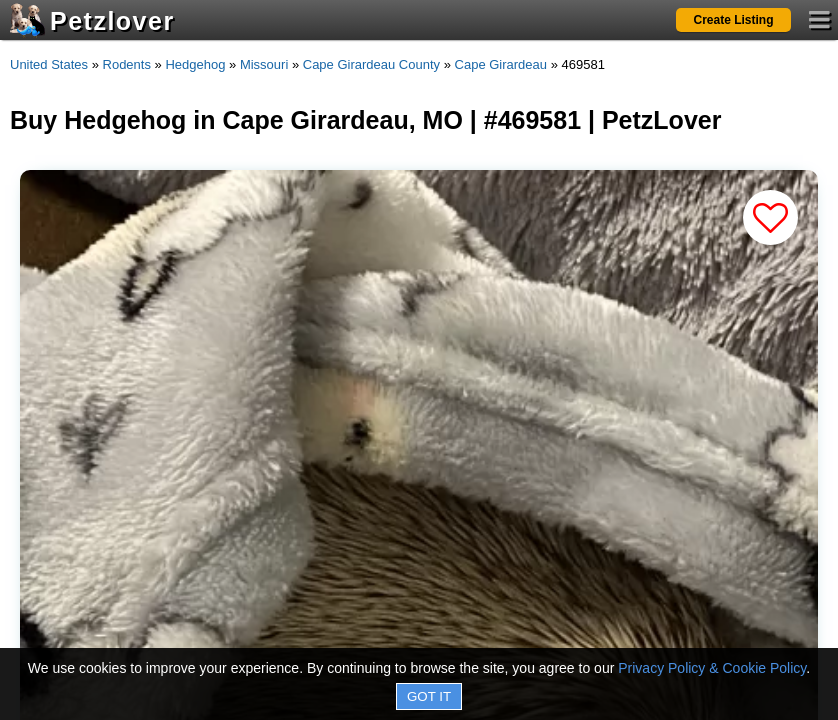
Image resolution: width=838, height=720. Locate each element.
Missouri (264, 64)
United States (49, 64)
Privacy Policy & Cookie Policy (712, 668)
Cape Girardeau (501, 64)
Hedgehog (195, 64)
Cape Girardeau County (371, 64)
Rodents (127, 64)
